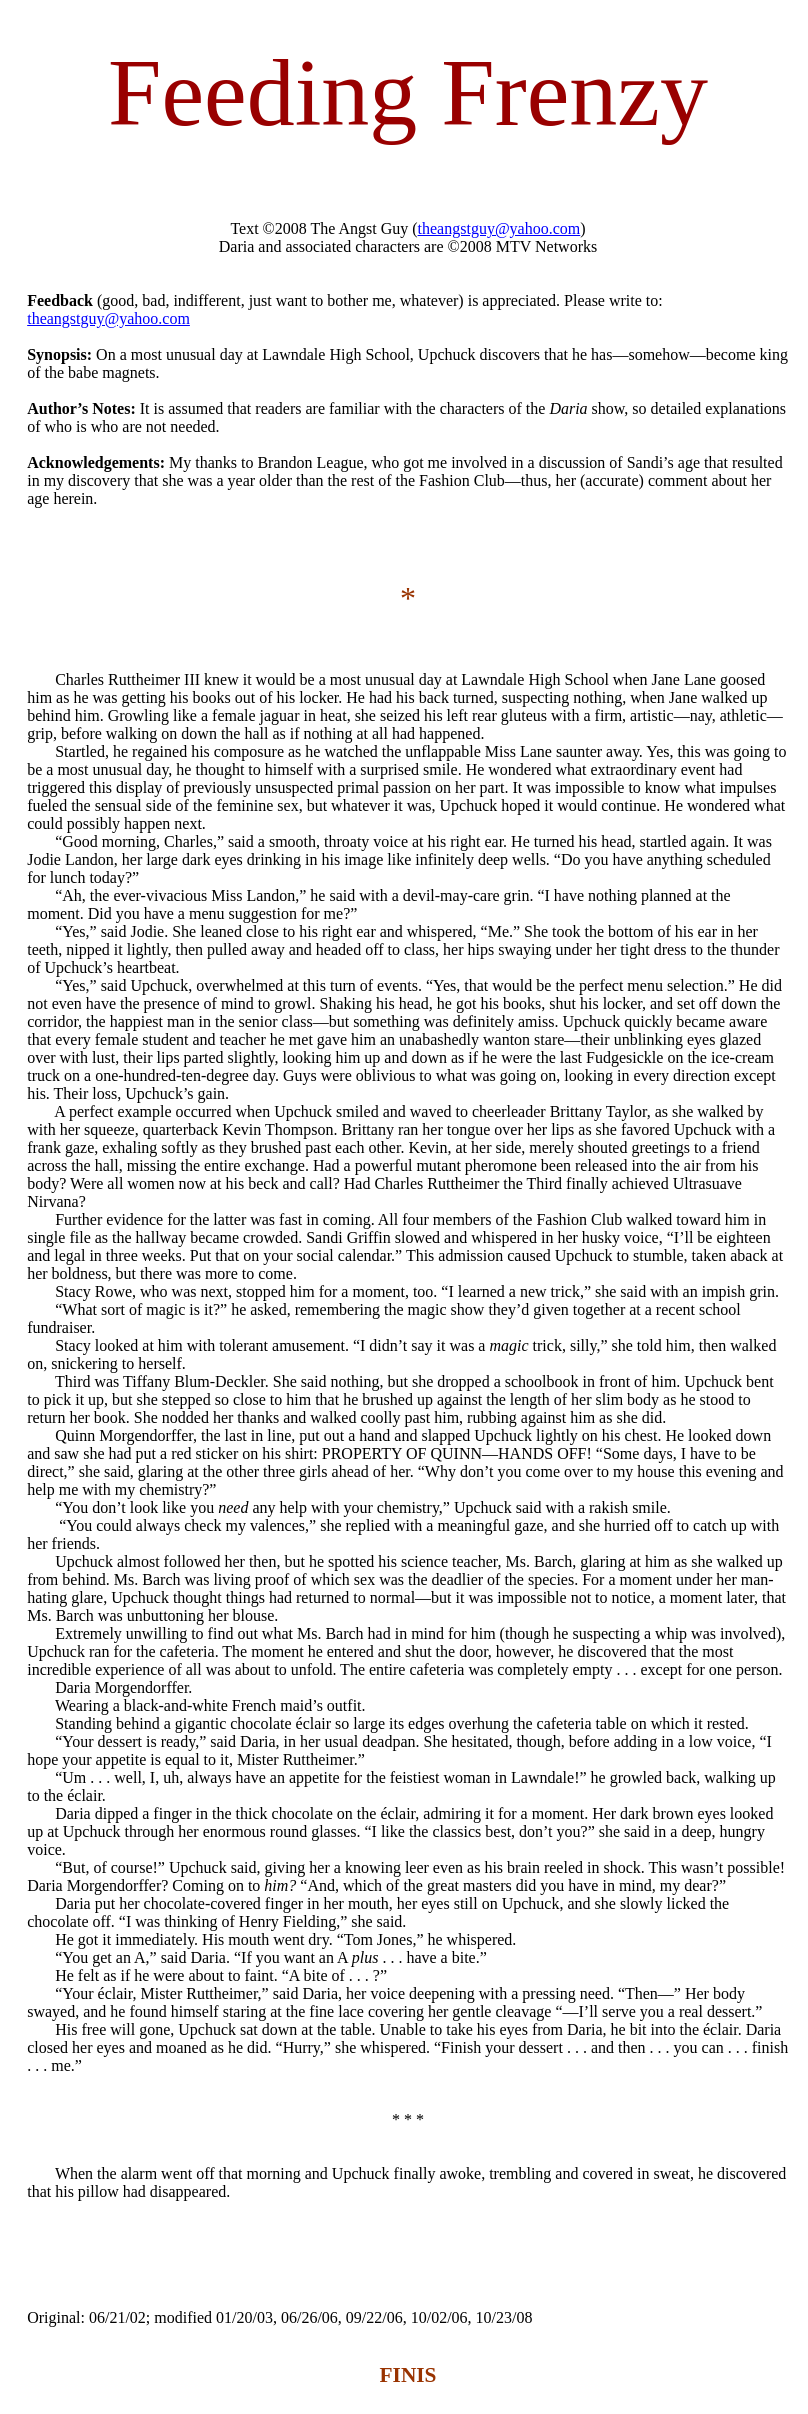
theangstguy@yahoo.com (499, 228)
